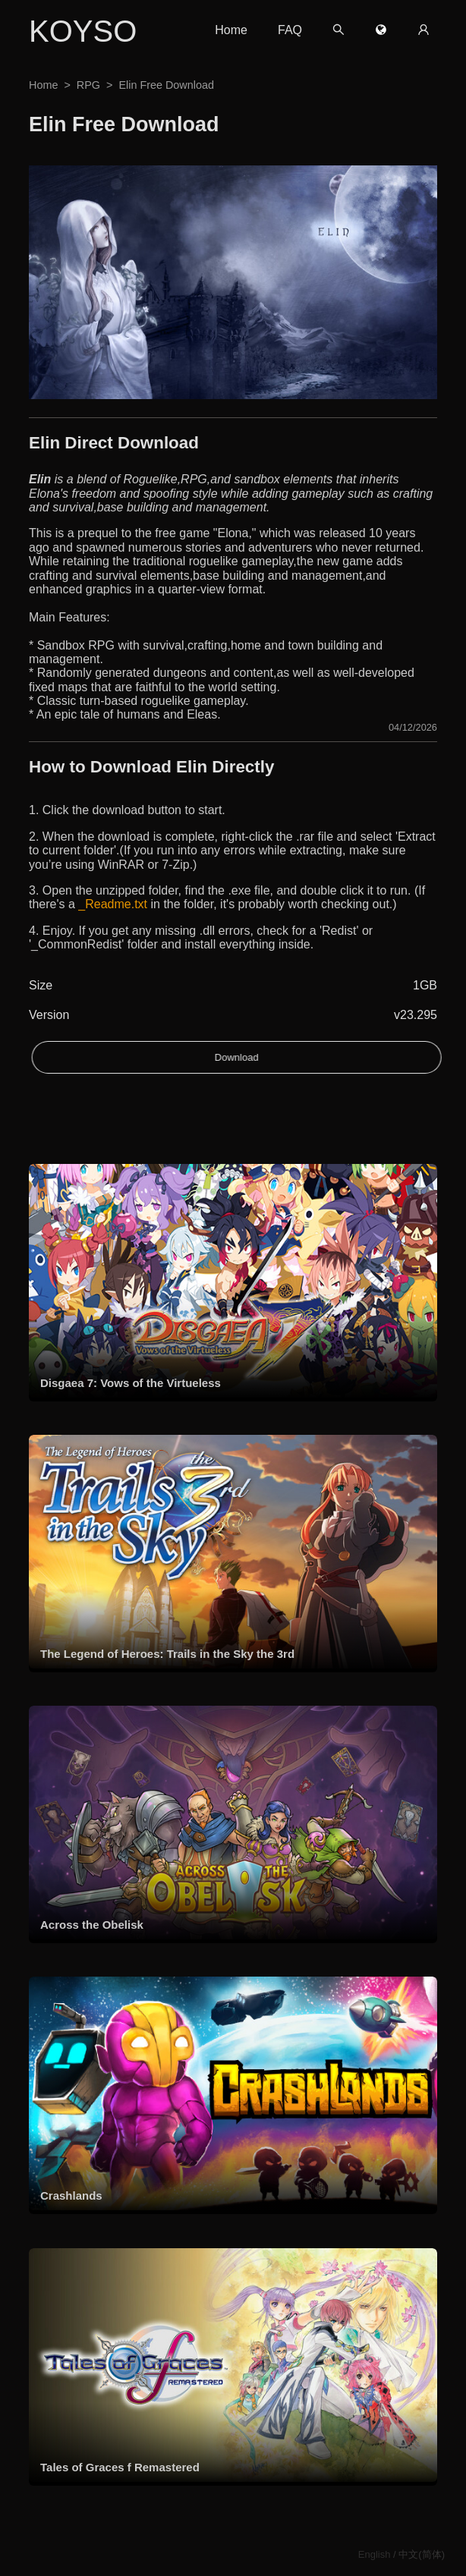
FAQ (290, 30)
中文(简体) (421, 2554)
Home (231, 30)
